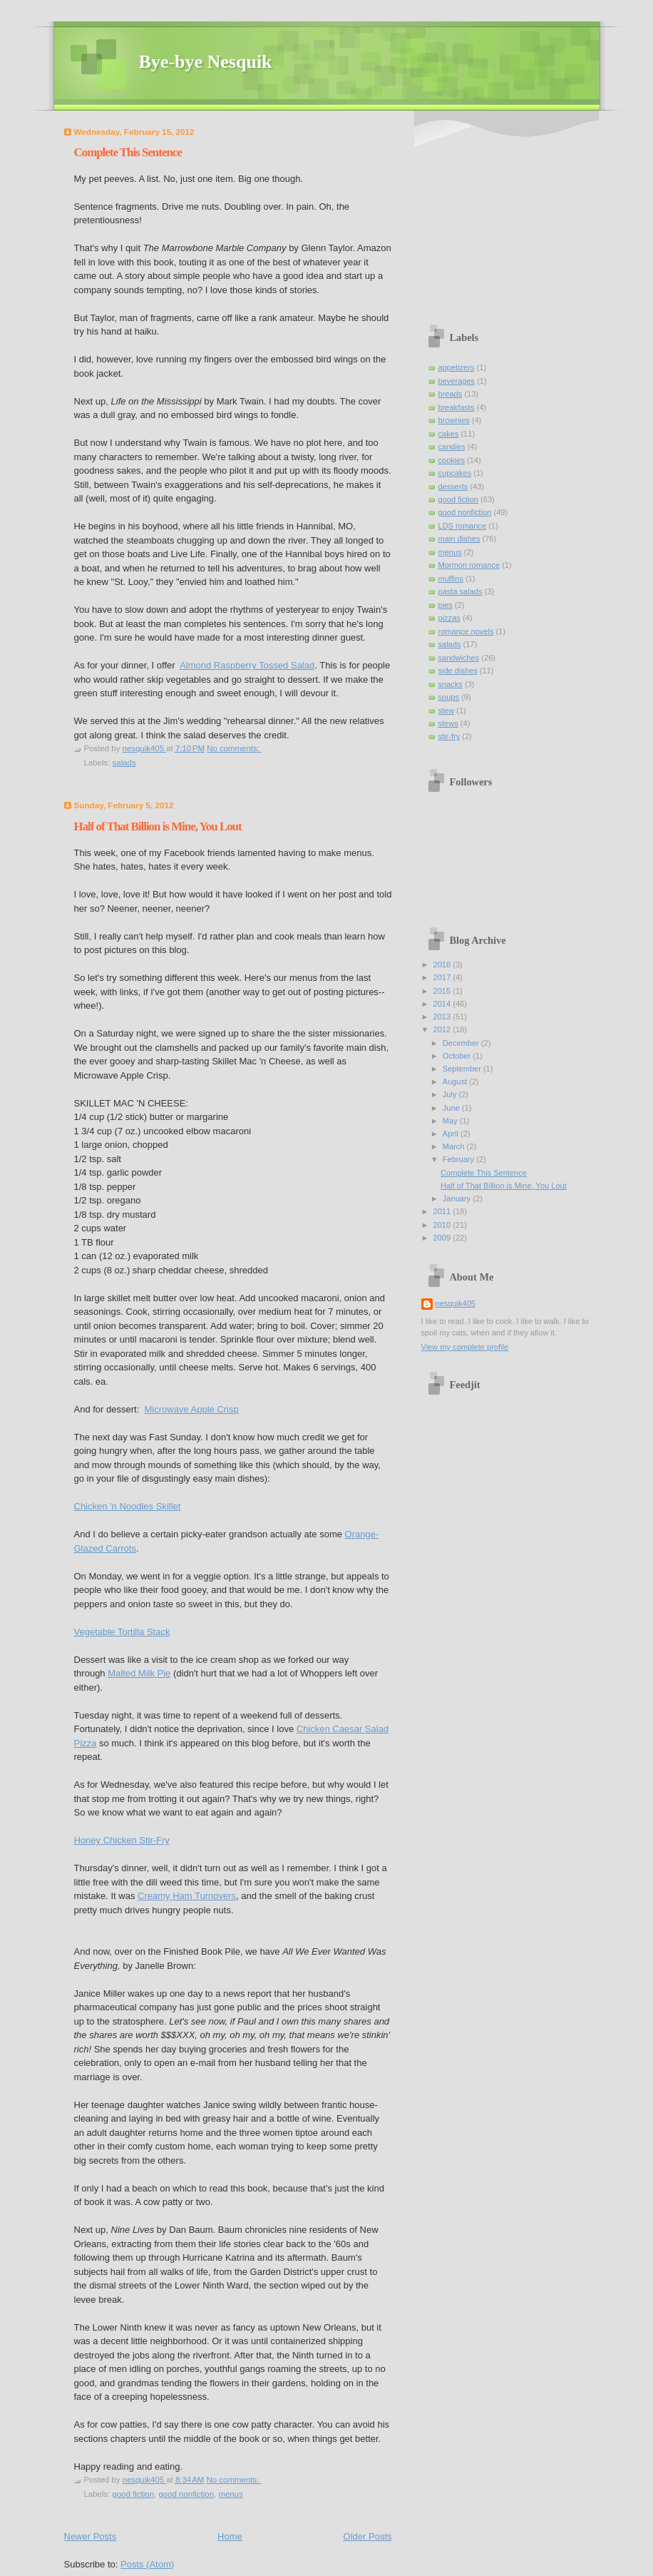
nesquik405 (456, 1303)
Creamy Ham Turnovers (187, 1895)
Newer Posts (90, 2536)
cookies (451, 460)
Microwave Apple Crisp (192, 1409)
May (451, 1120)
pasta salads (460, 591)
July (451, 1094)
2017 (443, 977)
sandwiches (459, 657)
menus (230, 2494)
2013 (443, 1016)
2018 (443, 964)
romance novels (466, 631)
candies (452, 446)
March (455, 1146)
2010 (443, 1225)
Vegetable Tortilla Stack (122, 1631)
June (452, 1108)
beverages (456, 381)
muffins (450, 578)
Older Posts (368, 2536)
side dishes (458, 670)
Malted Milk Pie (139, 1673)
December (462, 1043)
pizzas (449, 618)
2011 (443, 1211)
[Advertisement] (510, 214)
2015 (443, 991)
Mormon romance (469, 565)
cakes (448, 433)
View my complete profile (465, 1347)
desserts (453, 486)
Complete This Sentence (128, 152)
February (459, 1159)
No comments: (234, 748)
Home (229, 2536)
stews (448, 723)
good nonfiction (186, 2494)
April (452, 1133)
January (458, 1198)
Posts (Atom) (147, 2564)
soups (448, 697)
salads (124, 762)
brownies (454, 420)
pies (445, 605)
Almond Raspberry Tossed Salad (247, 665)
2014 (443, 1003)
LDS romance (462, 525)
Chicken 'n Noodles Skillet (127, 1506)
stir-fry (449, 736)
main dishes (459, 538)
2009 (443, 1237)
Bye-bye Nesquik (205, 61)
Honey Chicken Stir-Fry (122, 1840)
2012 (443, 1029)
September (463, 1068)
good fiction (134, 2494)
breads (450, 394)
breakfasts (456, 407)
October (458, 1056)
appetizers (456, 367)
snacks (450, 684)
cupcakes (455, 473)
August (456, 1081)
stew (446, 710)
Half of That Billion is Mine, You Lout (158, 826)
